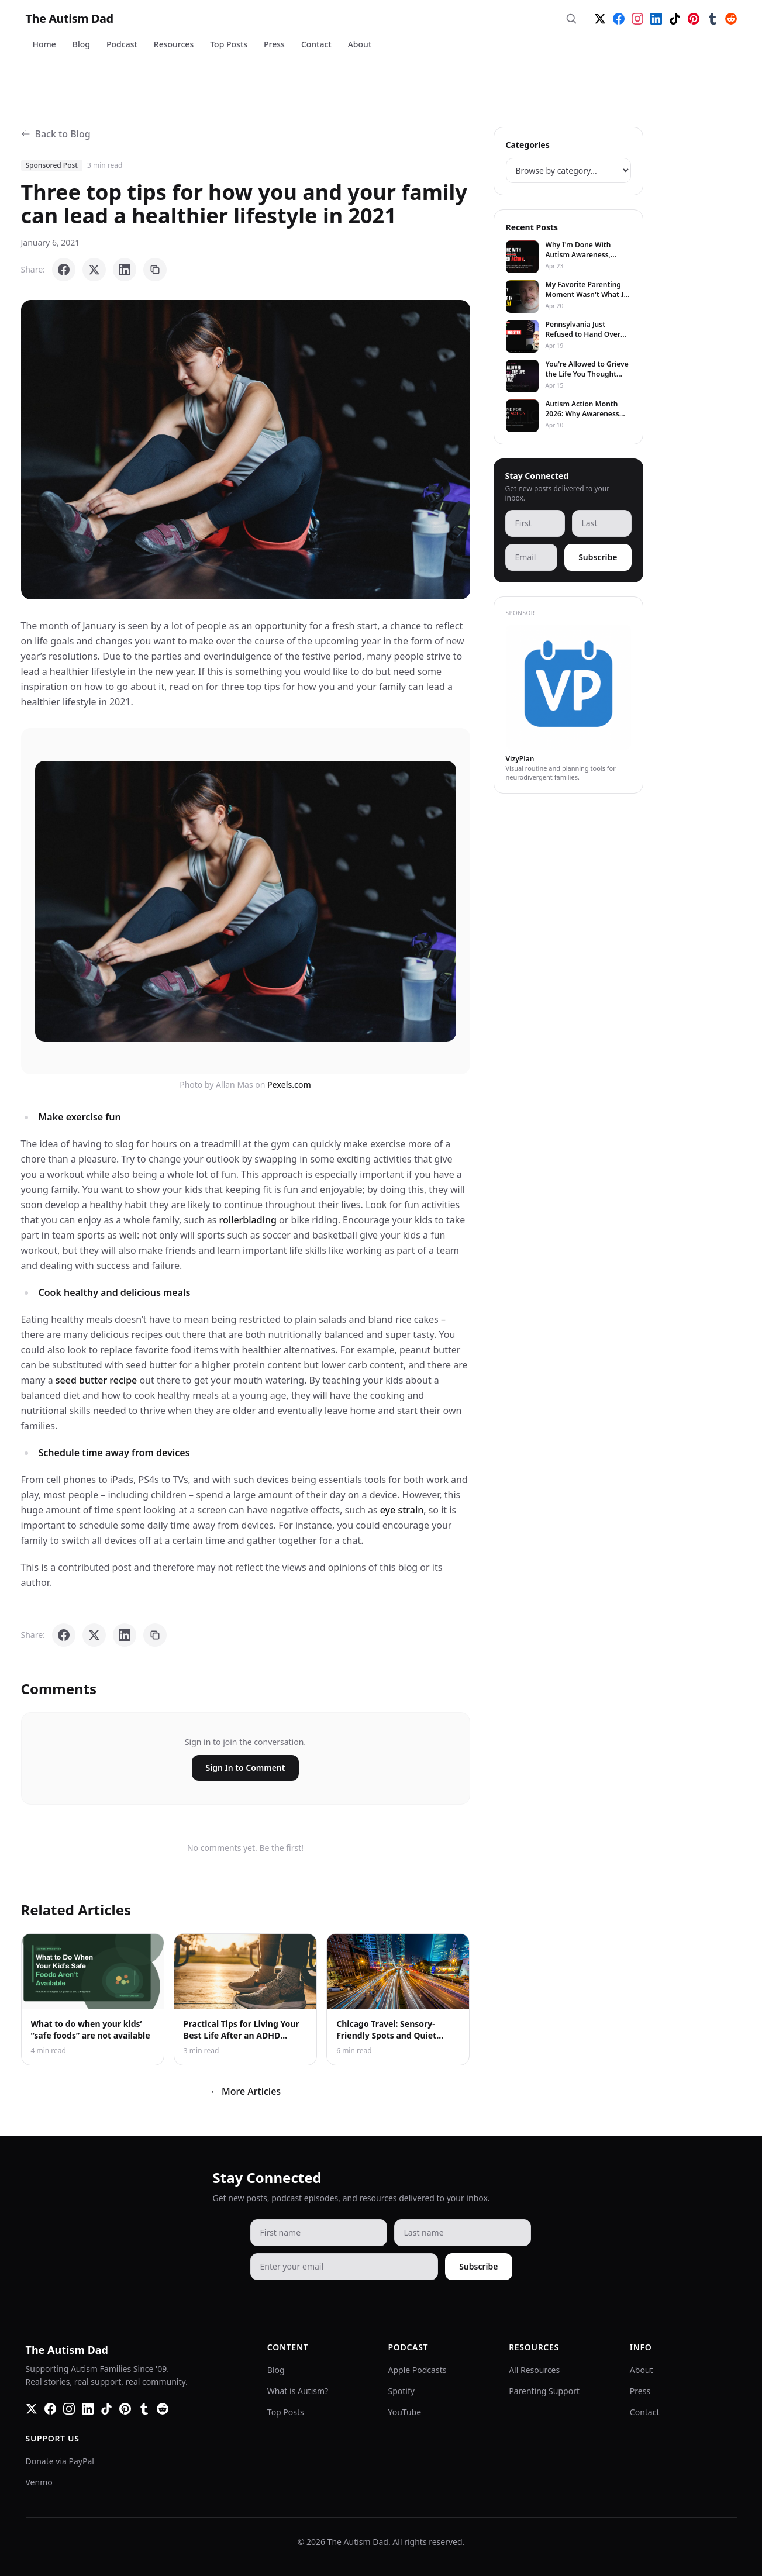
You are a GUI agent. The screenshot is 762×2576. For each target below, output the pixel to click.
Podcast (121, 44)
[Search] (571, 19)
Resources (174, 44)
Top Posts (228, 44)
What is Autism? (297, 2390)
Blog (81, 44)
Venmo (39, 2482)
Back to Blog (56, 133)
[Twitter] (600, 19)
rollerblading (248, 1219)
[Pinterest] (693, 19)
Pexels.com (289, 1084)
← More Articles (245, 2091)
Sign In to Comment (245, 1767)
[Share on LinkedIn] (124, 269)
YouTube (405, 2412)
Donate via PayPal (60, 2461)
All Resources (534, 2369)
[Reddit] (731, 19)
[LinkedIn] (656, 19)
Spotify (401, 2390)
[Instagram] (637, 19)
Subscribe (597, 557)
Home (44, 44)
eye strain (402, 1509)
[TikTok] (675, 19)
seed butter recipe (96, 1380)
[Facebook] (619, 19)
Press (274, 44)
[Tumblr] (712, 19)
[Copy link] (155, 269)
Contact (316, 44)
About (360, 44)
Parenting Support (544, 2390)
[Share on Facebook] (63, 269)
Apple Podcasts (417, 2369)
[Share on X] (94, 269)
